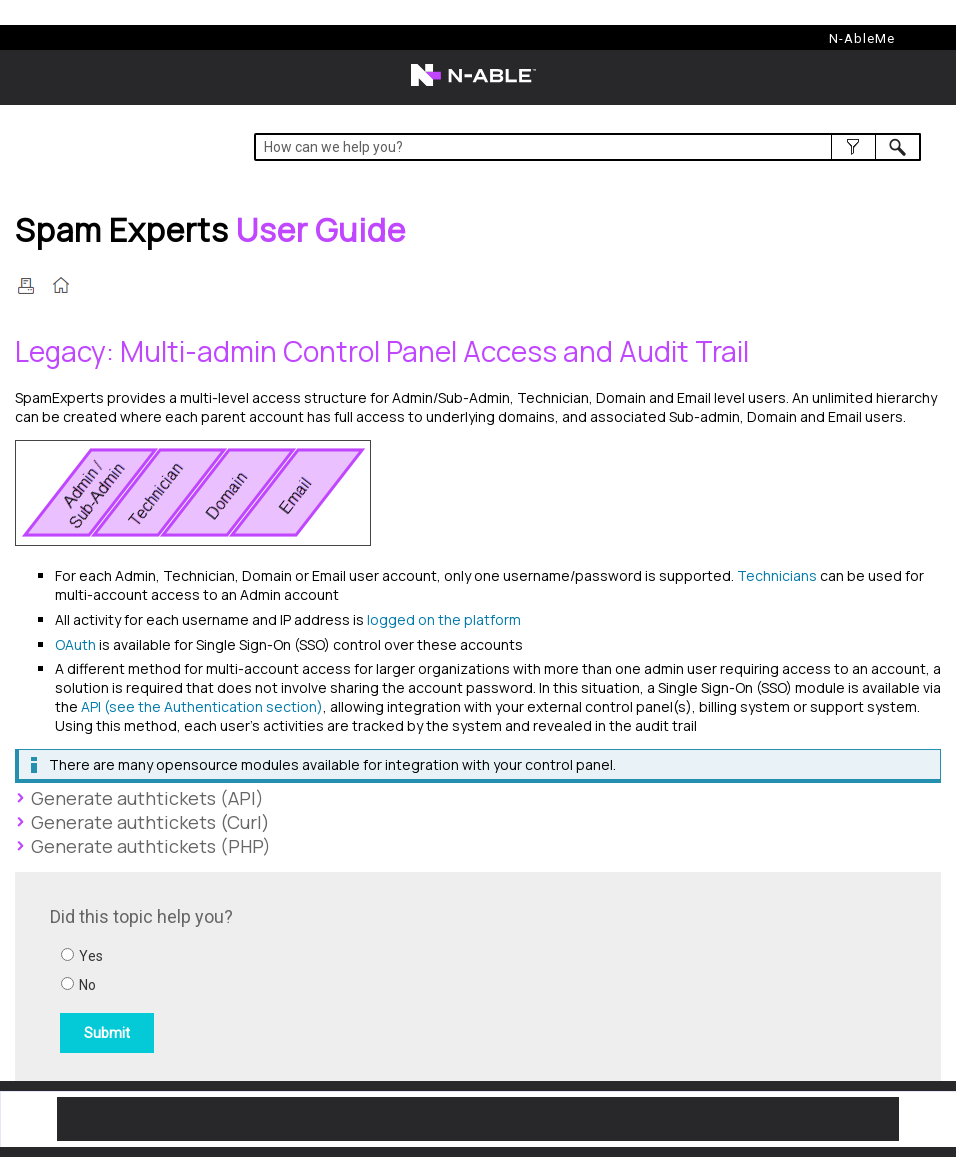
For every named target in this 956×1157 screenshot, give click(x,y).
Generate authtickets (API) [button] (139, 798)
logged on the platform (444, 619)
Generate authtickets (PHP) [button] (143, 846)
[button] (853, 147)
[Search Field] (587, 147)
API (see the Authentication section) (202, 706)
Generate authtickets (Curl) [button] (142, 822)
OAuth (75, 644)
